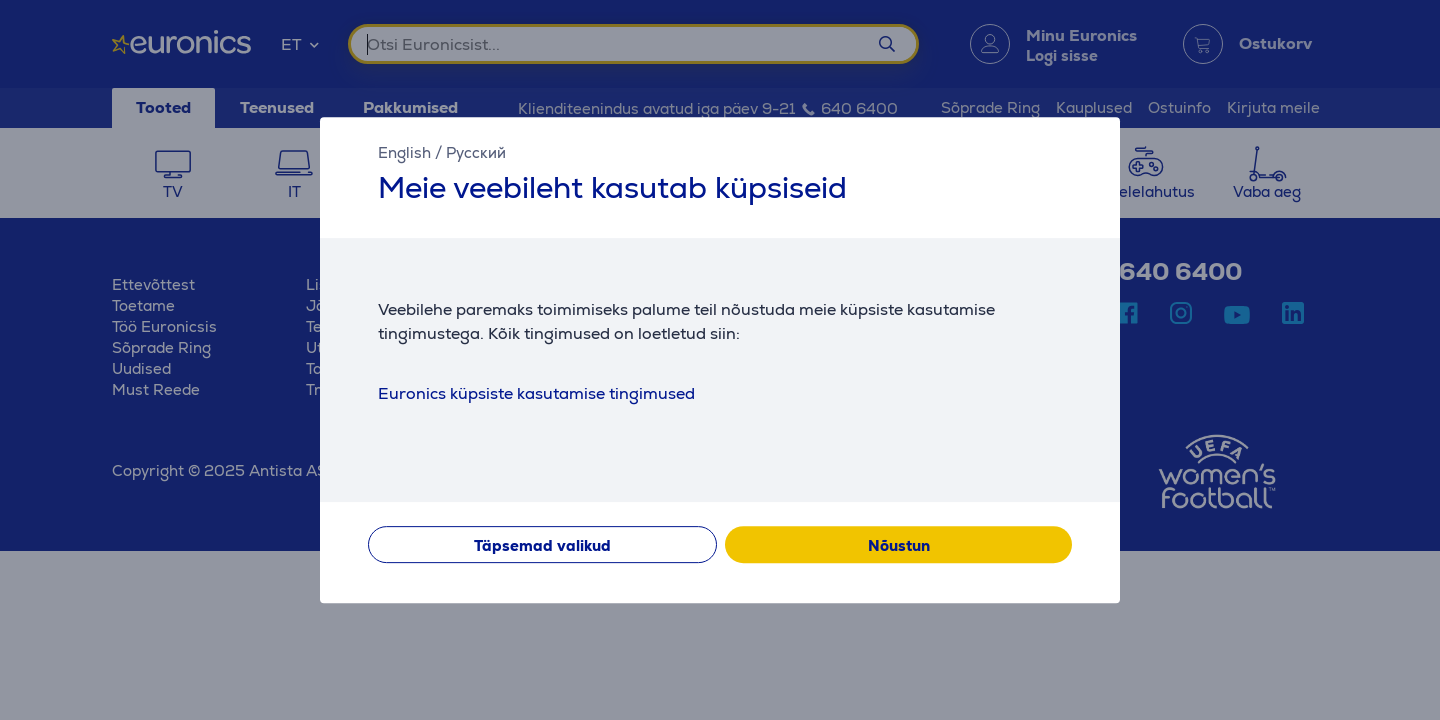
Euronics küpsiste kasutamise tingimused (536, 393)
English (404, 152)
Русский (476, 152)
